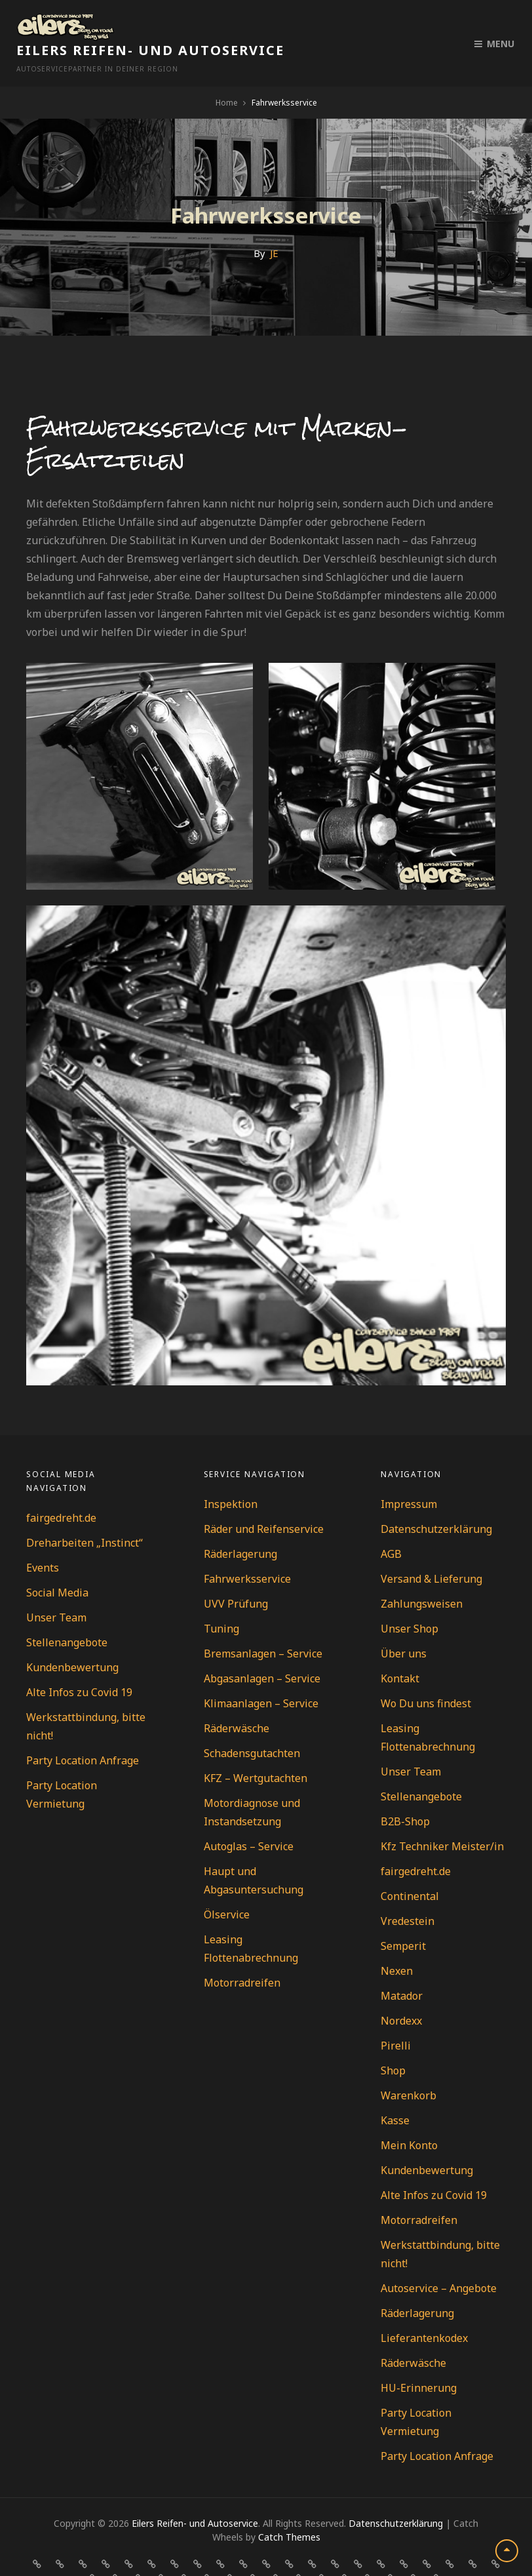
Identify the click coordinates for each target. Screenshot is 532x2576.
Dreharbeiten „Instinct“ (84, 1514)
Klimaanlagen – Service (261, 1675)
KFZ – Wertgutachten (255, 1750)
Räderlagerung (240, 1525)
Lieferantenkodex (424, 2310)
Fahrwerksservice (247, 1550)
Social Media (57, 1564)
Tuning (221, 1600)
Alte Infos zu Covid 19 (79, 1664)
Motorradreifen (242, 1954)
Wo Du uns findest (426, 1675)
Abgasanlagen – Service (262, 1650)
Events (42, 1539)
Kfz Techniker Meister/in (442, 1818)
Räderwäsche (236, 1700)
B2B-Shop (405, 1793)
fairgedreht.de (61, 1489)
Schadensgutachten (252, 1725)
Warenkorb (408, 2067)
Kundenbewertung (72, 1639)
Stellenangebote (66, 1614)
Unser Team (56, 1589)
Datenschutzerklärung (436, 1501)
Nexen (397, 1942)
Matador (402, 1967)
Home (227, 74)
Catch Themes (289, 2509)
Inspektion (230, 1476)
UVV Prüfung (236, 1575)
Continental (410, 1868)
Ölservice (227, 1886)
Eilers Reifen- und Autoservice (255, 22)
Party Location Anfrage (82, 1732)
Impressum (409, 1476)
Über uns (404, 1625)
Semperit (403, 1918)
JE (274, 224)
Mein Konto (409, 2117)
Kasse (395, 2092)
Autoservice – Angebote (439, 2260)
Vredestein (407, 1893)
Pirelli (396, 2017)
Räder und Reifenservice (264, 1501)
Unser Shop (409, 1600)
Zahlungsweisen (422, 1575)
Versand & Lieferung (431, 1550)
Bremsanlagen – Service (263, 1625)
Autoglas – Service (249, 1818)
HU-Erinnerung (419, 2359)
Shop (393, 2042)
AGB (391, 1525)
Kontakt (400, 1650)
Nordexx (401, 1992)
